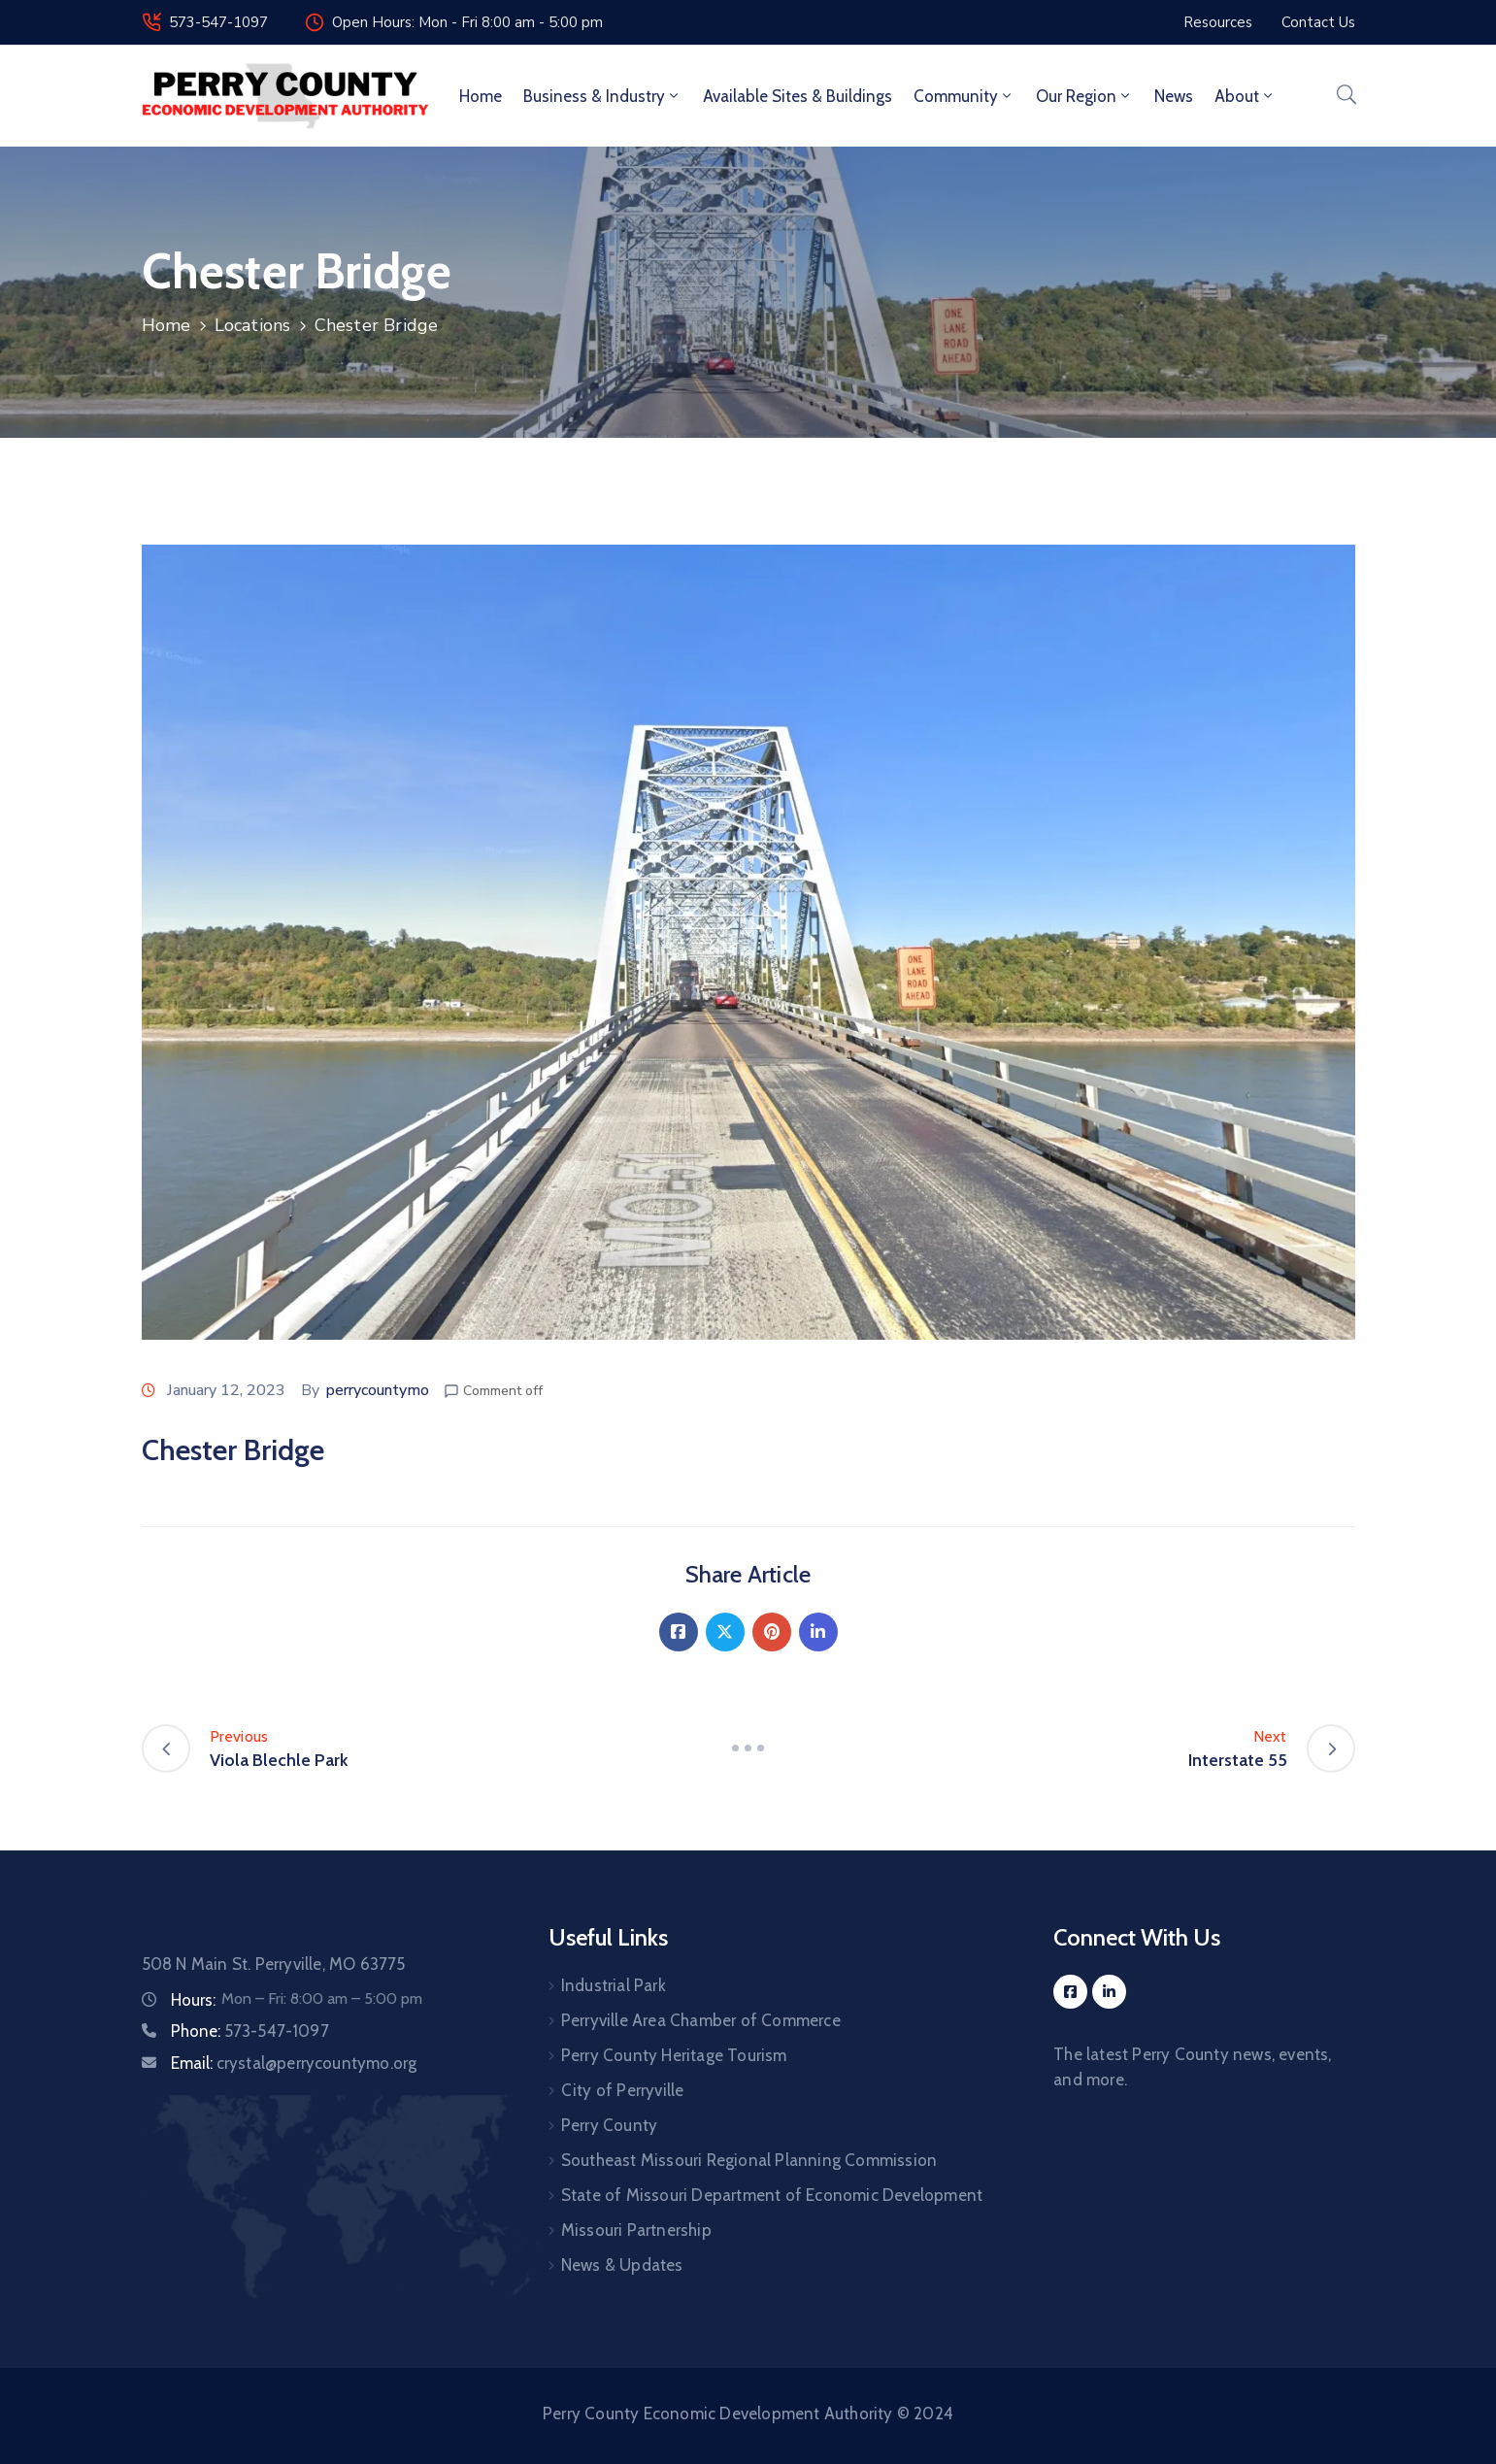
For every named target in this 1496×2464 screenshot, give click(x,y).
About (1245, 96)
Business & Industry (602, 96)
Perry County (609, 2125)
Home (480, 96)
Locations (253, 325)
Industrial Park (613, 1985)
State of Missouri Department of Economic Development (771, 2195)
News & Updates (622, 2265)
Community (964, 96)
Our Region (1084, 96)
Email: (294, 2063)
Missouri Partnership (636, 2230)
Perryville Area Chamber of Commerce (701, 2020)
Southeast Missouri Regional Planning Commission (749, 2160)
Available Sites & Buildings (797, 96)
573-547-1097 (218, 22)
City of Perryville (622, 2090)
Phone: (250, 2031)
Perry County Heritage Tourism (674, 2055)
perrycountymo (377, 1390)
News (1173, 96)
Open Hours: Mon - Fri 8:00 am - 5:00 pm (467, 22)
